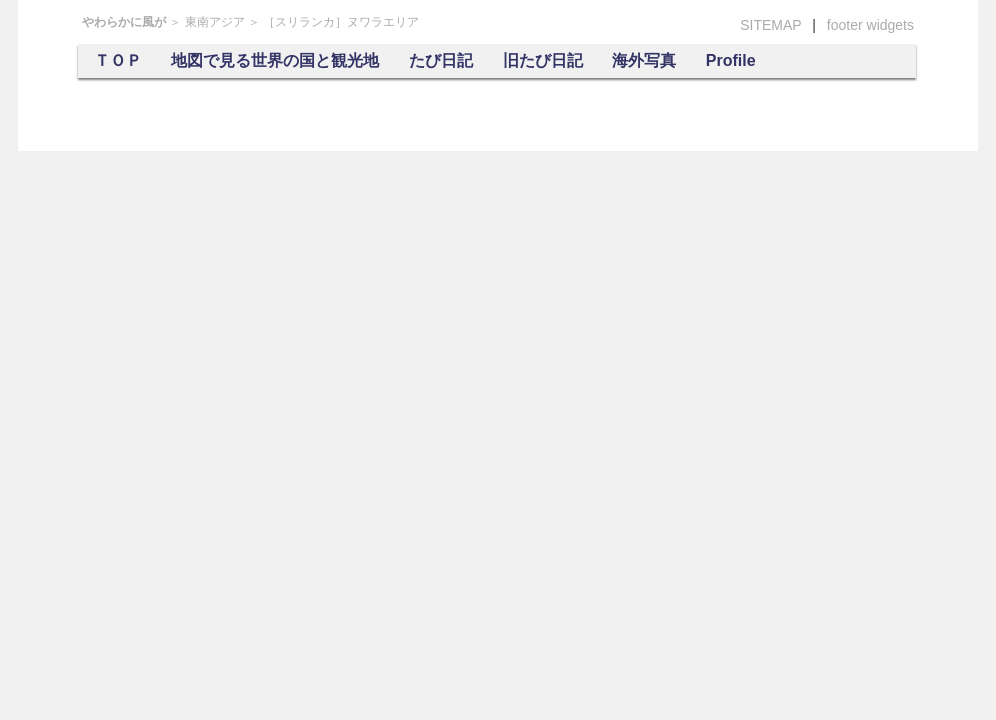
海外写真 (644, 60)
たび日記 (441, 60)
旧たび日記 (543, 60)
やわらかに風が (124, 22)
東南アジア (215, 22)
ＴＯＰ (118, 60)
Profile (731, 60)
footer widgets (870, 25)
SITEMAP (770, 25)
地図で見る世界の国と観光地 (275, 60)
